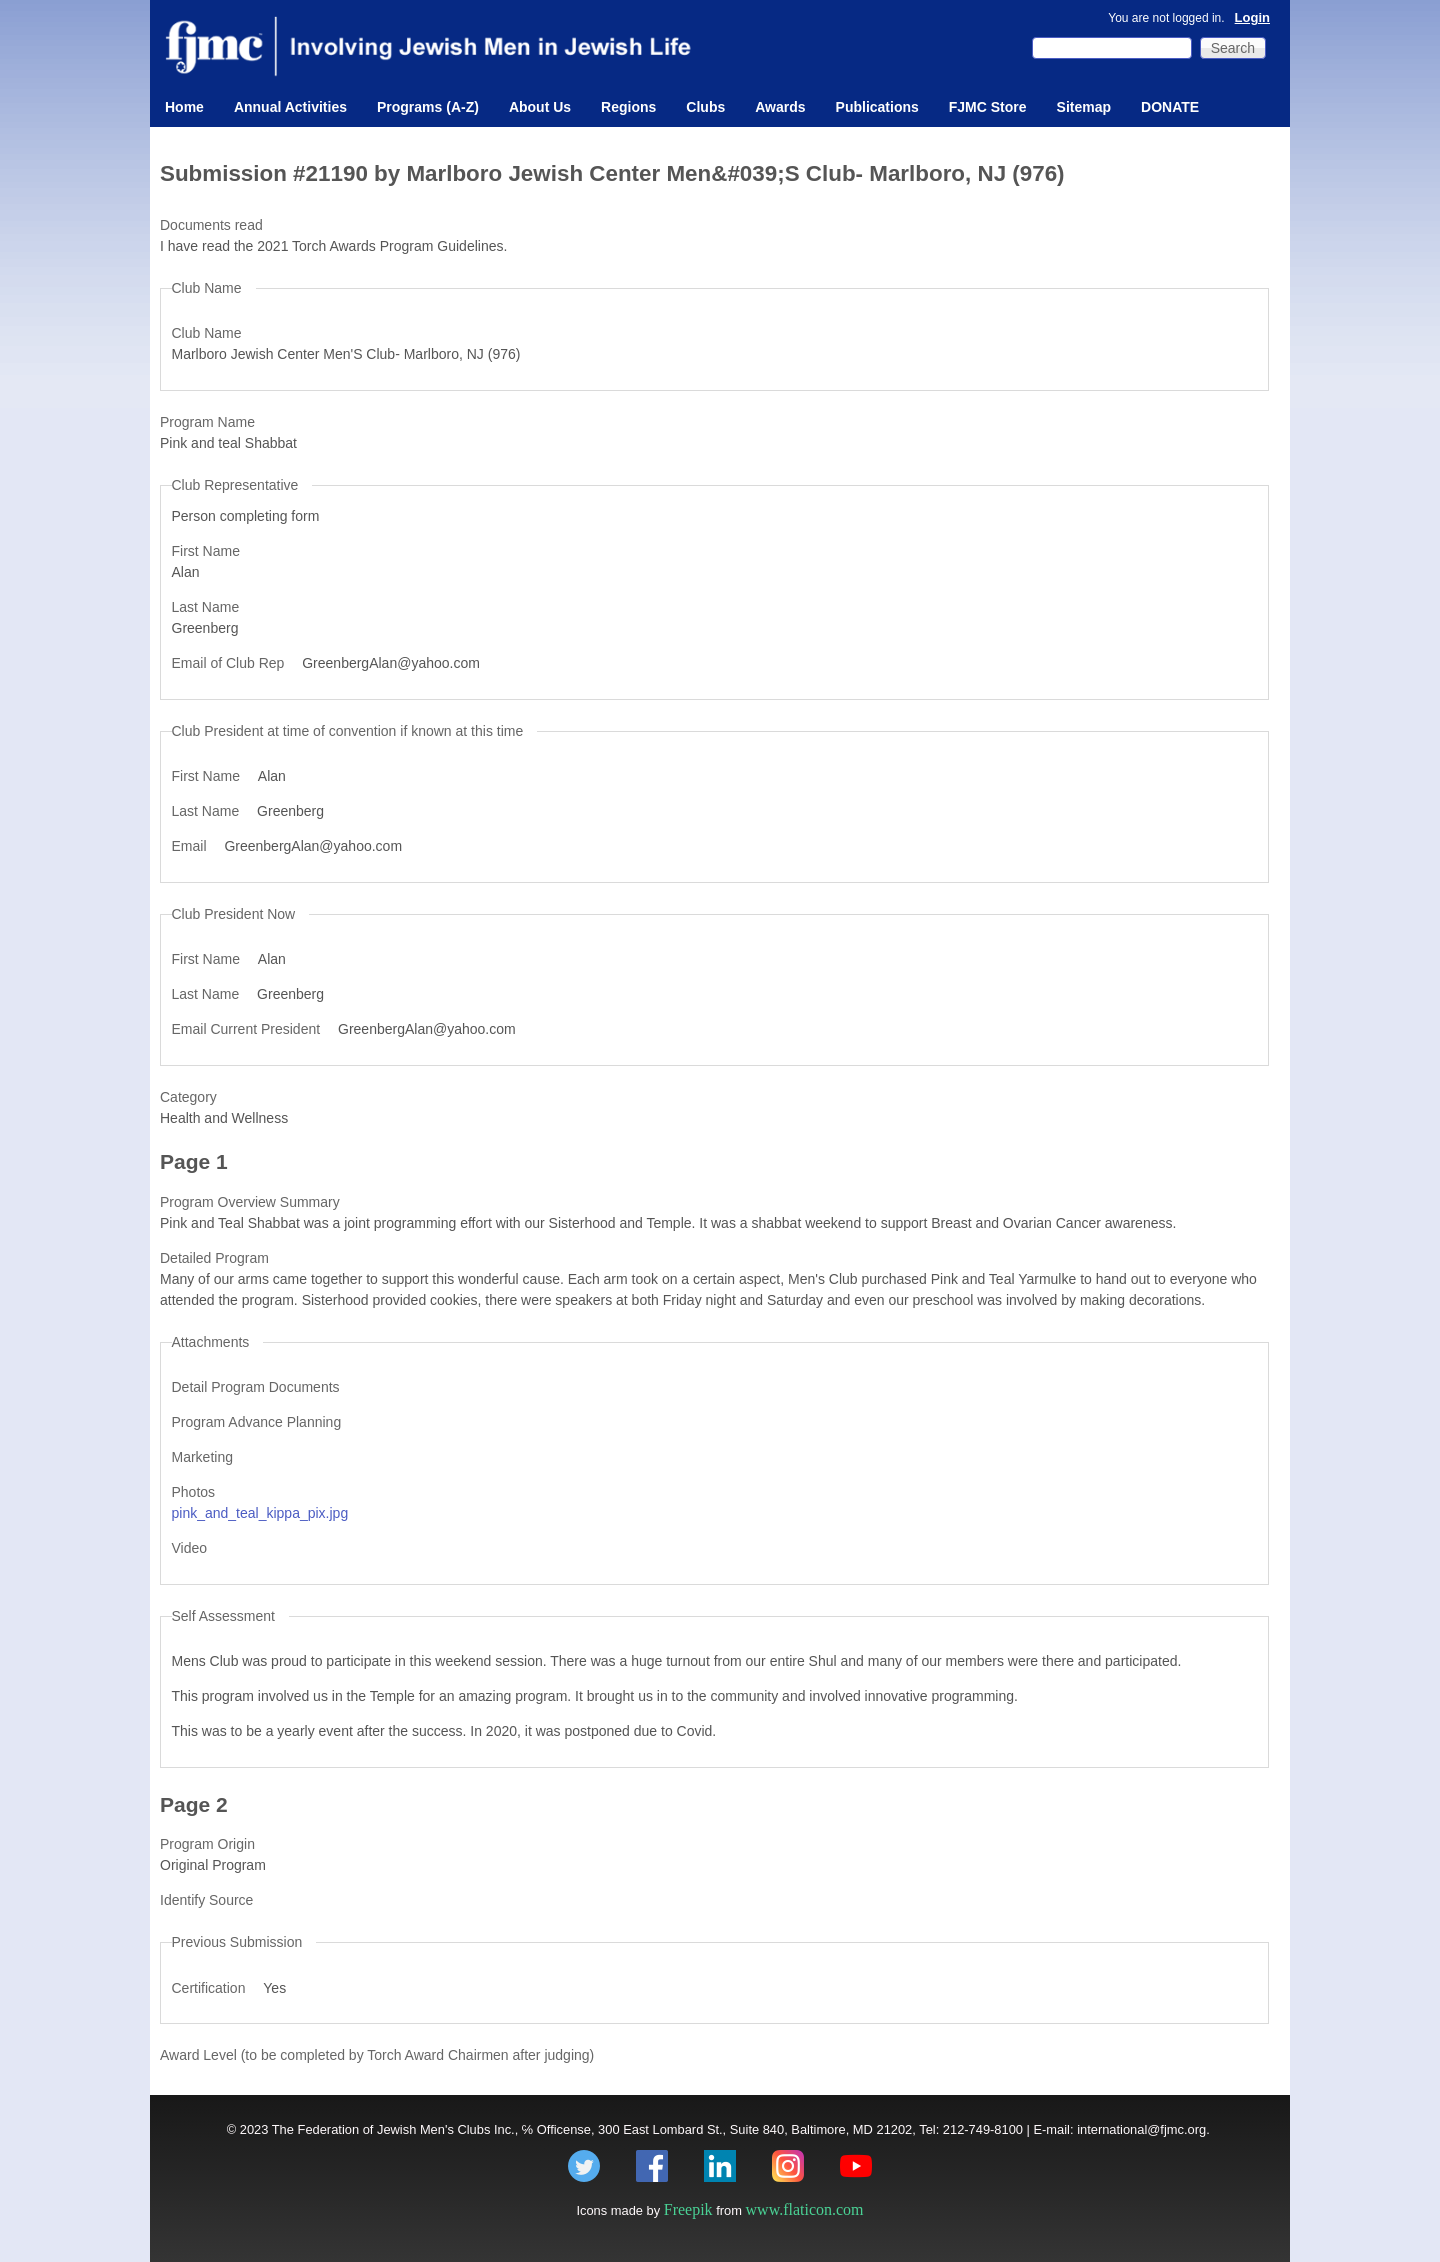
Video (190, 1548)
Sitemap (1084, 107)
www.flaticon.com (805, 2209)
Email (191, 846)
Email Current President (248, 1029)
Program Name (207, 422)
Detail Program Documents (256, 1387)
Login (1252, 17)
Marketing (202, 1457)
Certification (211, 1988)
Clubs (705, 107)
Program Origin (207, 1844)
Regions (628, 107)
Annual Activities (290, 107)
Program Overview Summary (250, 1202)
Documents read (211, 225)
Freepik (688, 2209)
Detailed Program (214, 1258)
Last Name (206, 607)
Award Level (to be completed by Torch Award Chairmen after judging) (377, 2055)
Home (184, 107)
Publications (877, 107)
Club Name (207, 333)
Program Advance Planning (257, 1422)
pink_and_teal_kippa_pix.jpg (260, 1513)
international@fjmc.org (1141, 2129)
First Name (206, 551)
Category (188, 1097)
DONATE (1170, 107)
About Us (540, 107)
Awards (780, 107)
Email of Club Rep (230, 663)
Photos (194, 1492)
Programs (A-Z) (428, 107)
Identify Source (206, 1900)
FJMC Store (988, 107)
